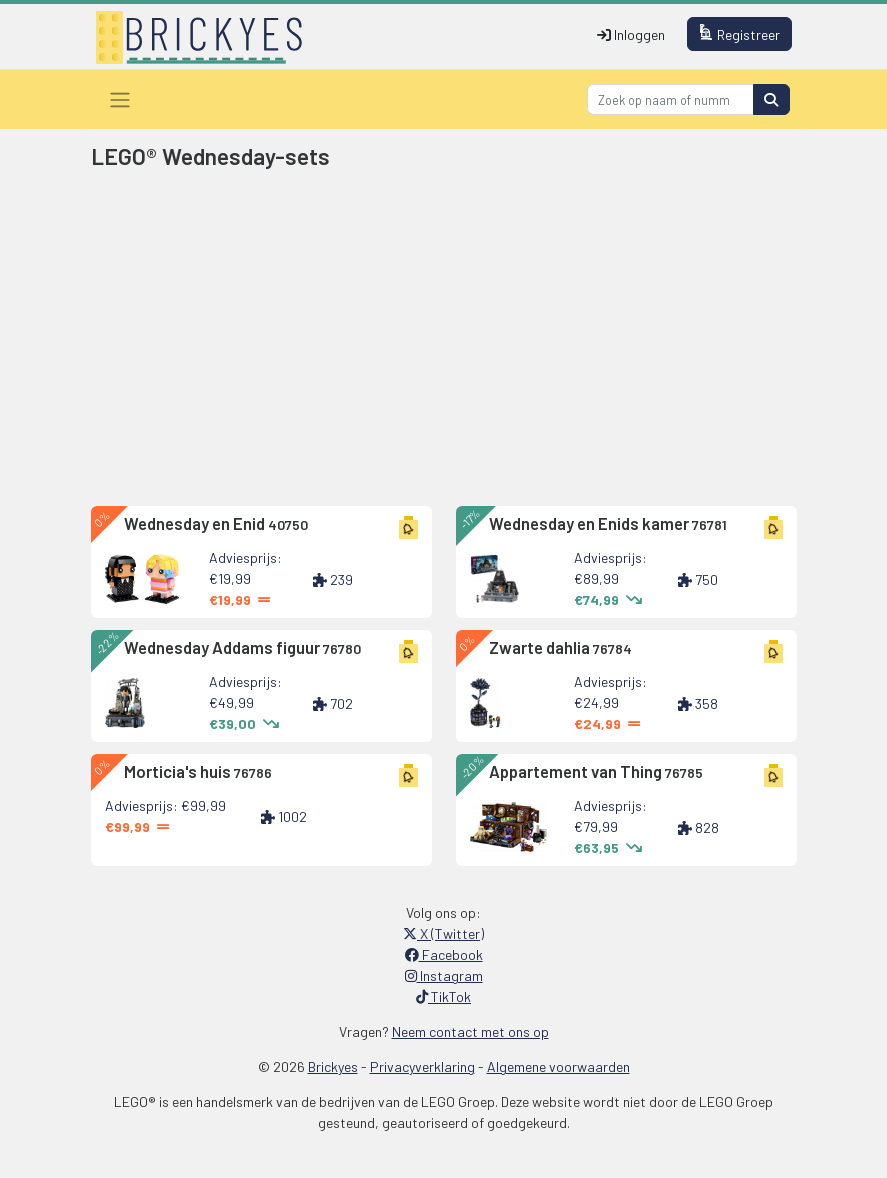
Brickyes (333, 1066)
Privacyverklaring (422, 1066)
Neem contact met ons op (470, 1031)
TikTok (443, 996)
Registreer (739, 33)
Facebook (444, 954)
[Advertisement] (444, 342)
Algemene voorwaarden (558, 1066)
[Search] (670, 99)
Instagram (444, 975)
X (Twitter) (443, 933)
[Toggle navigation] (120, 99)
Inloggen (631, 34)
